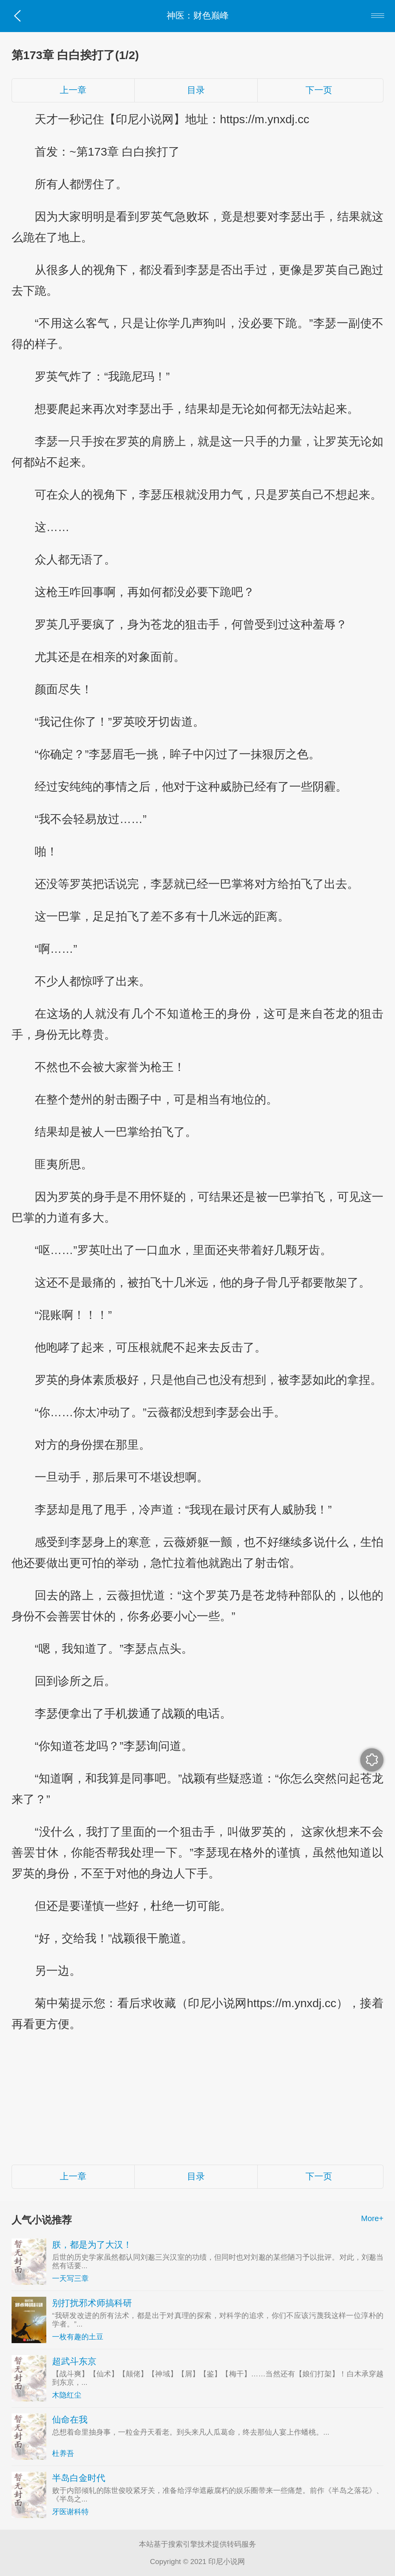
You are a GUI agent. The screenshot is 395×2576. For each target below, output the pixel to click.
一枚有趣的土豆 (77, 2337)
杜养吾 (63, 2453)
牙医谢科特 (70, 2512)
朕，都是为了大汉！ (92, 2245)
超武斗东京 (74, 2361)
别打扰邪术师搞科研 (92, 2303)
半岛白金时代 (78, 2478)
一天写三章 (70, 2278)
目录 (196, 90)
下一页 (319, 90)
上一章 (73, 90)
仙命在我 (70, 2420)
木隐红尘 (66, 2395)
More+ (372, 2218)
